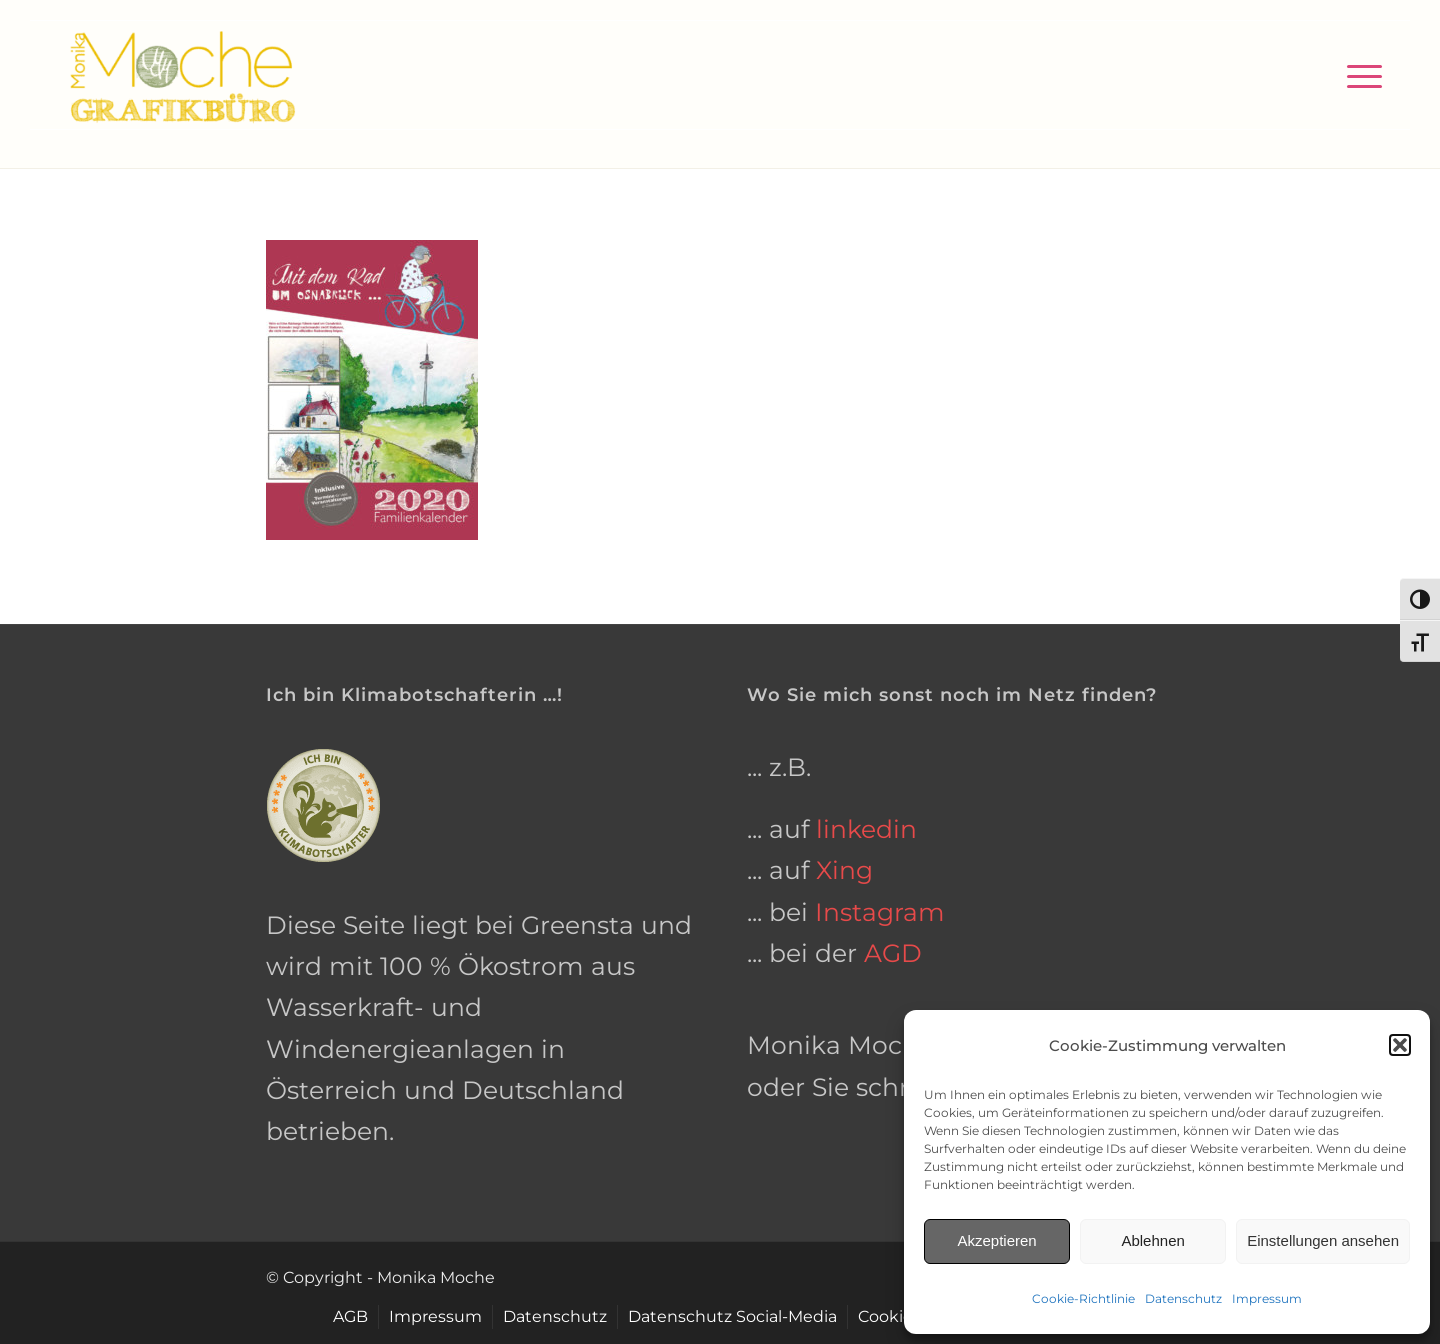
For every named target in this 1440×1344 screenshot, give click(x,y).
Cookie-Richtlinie (1083, 1298)
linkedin (866, 829)
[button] (1400, 1045)
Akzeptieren (996, 1240)
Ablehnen (1152, 1240)
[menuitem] (1358, 75)
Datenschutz (1183, 1298)
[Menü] (1358, 75)
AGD (893, 953)
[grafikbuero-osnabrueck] (181, 75)
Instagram (880, 912)
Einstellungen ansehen (1323, 1240)
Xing (844, 870)
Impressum (1267, 1298)
